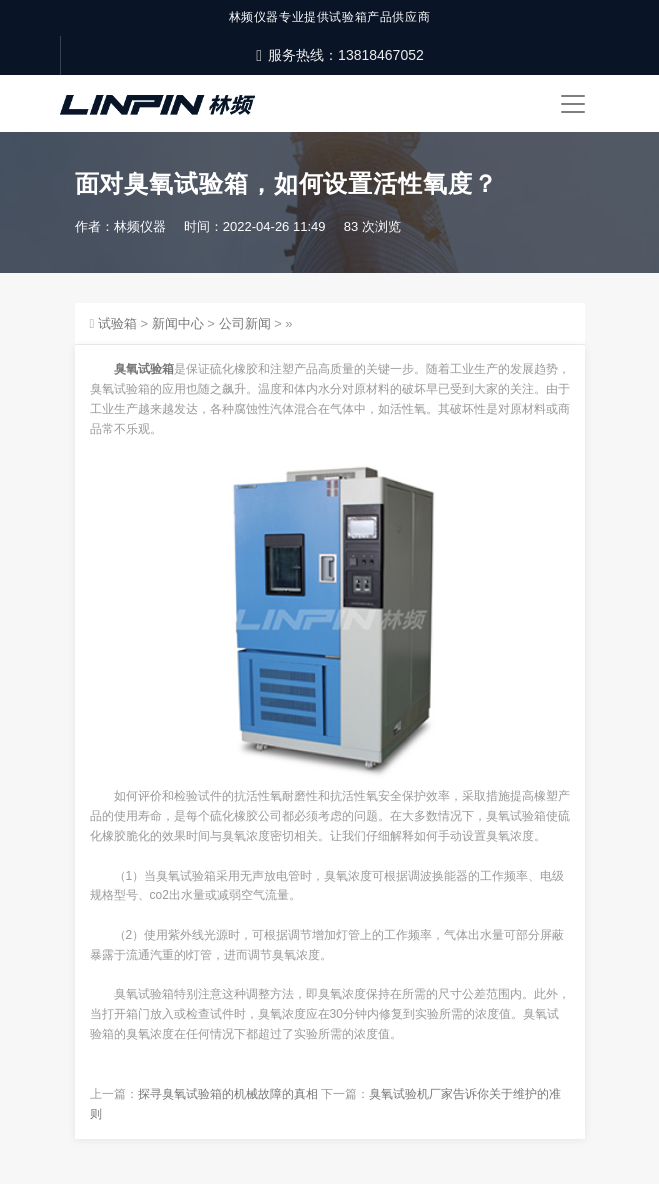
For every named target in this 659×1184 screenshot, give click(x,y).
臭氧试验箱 (144, 369)
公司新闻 (245, 323)
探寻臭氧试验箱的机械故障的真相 (228, 1094)
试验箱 (117, 323)
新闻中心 (178, 323)
